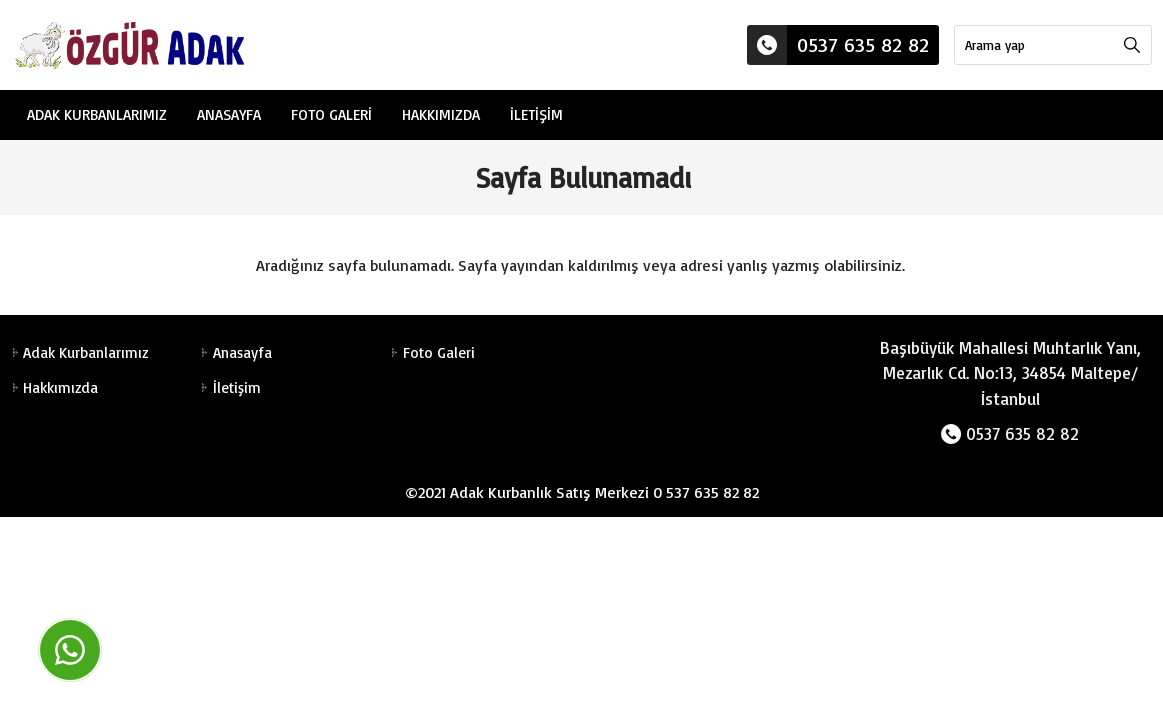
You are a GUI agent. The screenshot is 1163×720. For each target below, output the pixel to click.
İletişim (536, 114)
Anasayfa (229, 114)
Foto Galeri (331, 114)
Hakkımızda (441, 114)
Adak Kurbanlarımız (97, 114)
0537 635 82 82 (838, 45)
